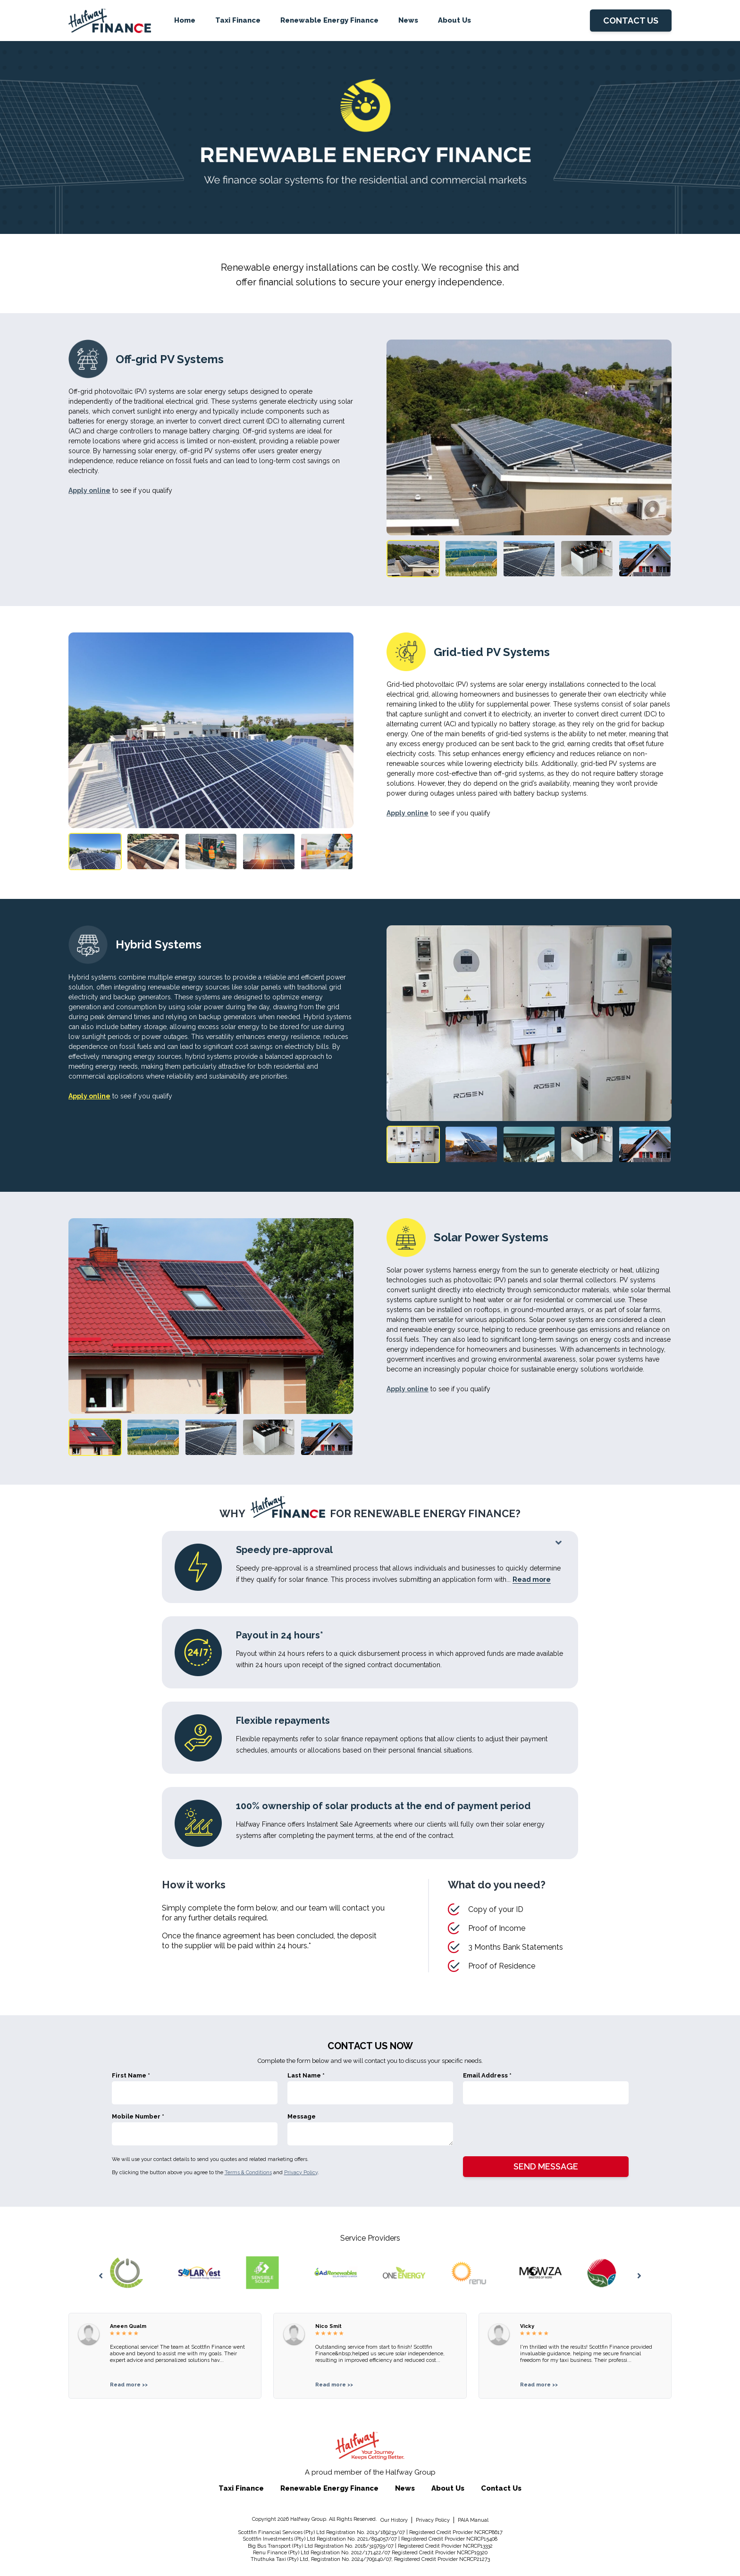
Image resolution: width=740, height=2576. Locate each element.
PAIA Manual (473, 2520)
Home (184, 20)
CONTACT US (630, 20)
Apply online (89, 490)
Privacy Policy (301, 2172)
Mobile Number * (138, 2116)
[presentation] (534, 2131)
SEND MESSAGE (545, 2166)
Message (301, 2116)
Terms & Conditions (248, 2172)
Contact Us (501, 2488)
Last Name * (306, 2075)
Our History (394, 2520)
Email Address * (487, 2075)
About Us (454, 20)
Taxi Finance (238, 20)
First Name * (131, 2075)
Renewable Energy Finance (329, 20)
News (408, 20)
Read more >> (129, 2385)
